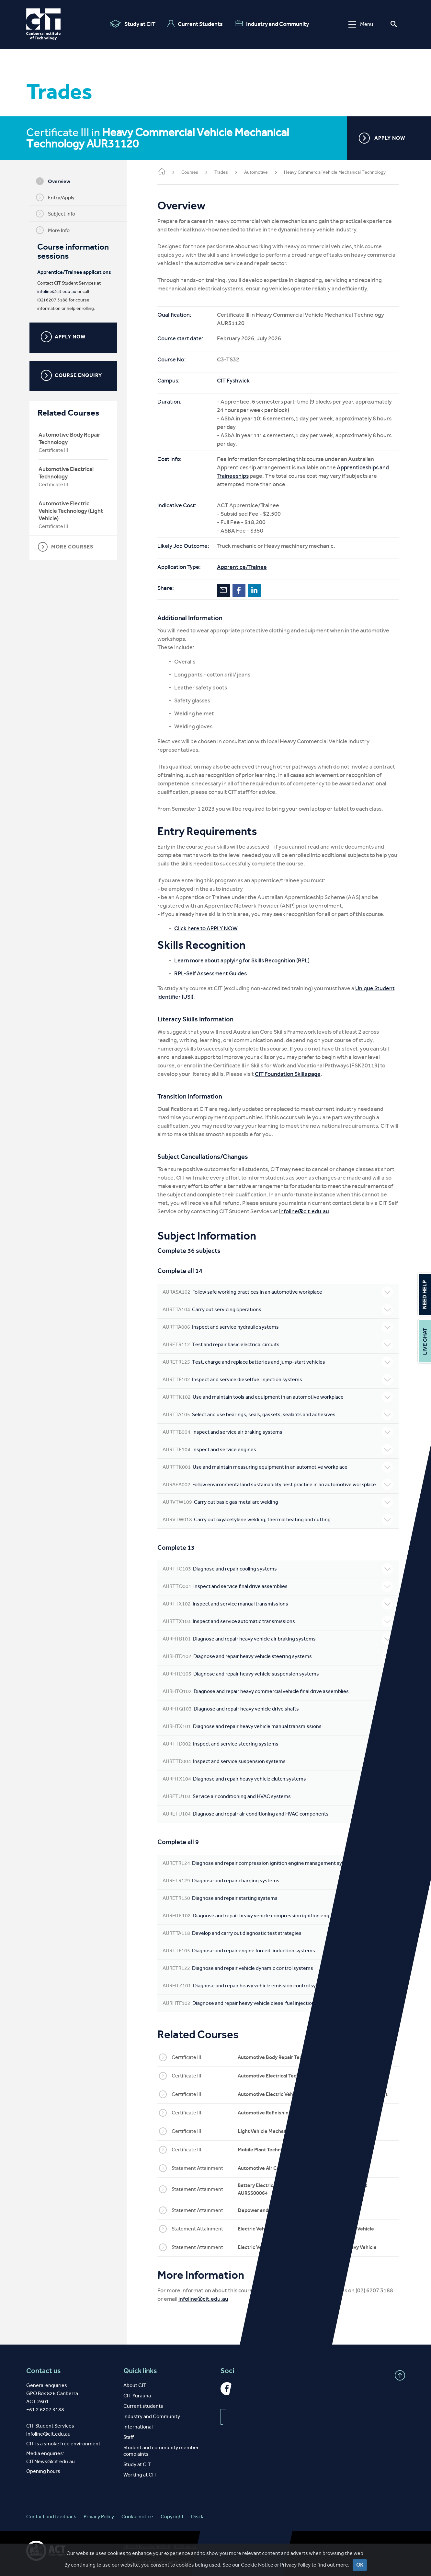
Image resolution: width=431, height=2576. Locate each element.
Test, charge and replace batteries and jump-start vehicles (279, 1362)
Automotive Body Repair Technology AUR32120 (295, 2057)
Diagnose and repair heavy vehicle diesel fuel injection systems (279, 2003)
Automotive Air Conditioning (273, 2168)
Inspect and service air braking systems (279, 1432)
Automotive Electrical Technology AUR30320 (292, 2076)
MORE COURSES (67, 547)
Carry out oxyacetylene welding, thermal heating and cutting (279, 1519)
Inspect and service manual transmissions (279, 1603)
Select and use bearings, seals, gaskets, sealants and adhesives (279, 1414)
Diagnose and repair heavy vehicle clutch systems (279, 1778)
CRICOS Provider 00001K (146, 2546)
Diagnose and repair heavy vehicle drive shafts (279, 1708)
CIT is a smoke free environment (63, 2444)
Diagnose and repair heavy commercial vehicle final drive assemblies (279, 1691)
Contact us (43, 2371)
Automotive (259, 172)
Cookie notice (137, 2516)
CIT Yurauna (137, 2396)
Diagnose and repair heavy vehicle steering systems (279, 1656)
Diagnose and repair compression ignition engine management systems (279, 1863)
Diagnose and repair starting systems (279, 1898)
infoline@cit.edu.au (58, 291)
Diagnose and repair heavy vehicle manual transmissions (279, 1726)
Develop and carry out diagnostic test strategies (279, 1933)
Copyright (172, 2516)
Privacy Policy (99, 2516)
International (138, 2427)
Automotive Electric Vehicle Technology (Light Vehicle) (72, 511)
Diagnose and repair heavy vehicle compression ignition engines (279, 1915)
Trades (224, 172)
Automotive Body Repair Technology (71, 438)
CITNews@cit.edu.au (50, 2461)
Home (164, 172)
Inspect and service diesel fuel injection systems (279, 1379)
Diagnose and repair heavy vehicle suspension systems (279, 1673)
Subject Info (57, 214)
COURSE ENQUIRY (73, 375)
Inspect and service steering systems (279, 1743)
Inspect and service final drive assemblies (279, 1586)
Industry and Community (272, 24)
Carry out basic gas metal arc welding (279, 1502)
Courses (193, 172)
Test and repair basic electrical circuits (279, 1344)
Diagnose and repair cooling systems (279, 1568)
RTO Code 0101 (189, 2546)
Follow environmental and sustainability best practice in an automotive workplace (279, 1484)
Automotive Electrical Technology (67, 472)
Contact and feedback (51, 2516)
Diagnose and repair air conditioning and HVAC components (279, 1813)
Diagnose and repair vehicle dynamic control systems (279, 1968)
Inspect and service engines (279, 1449)
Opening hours (43, 2471)
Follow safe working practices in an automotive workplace (279, 1292)
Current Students (195, 24)
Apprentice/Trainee (245, 566)
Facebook (242, 590)
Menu (360, 24)
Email (226, 590)
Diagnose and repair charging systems (279, 1880)
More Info (54, 230)
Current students (143, 2406)
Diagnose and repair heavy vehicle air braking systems (279, 1638)
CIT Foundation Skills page (291, 1073)
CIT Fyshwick (236, 380)
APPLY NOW (382, 138)
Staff (128, 2437)
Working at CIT (140, 2475)
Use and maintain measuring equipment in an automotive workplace (279, 1467)
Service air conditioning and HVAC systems (279, 1796)
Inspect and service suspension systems (279, 1761)
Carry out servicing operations (279, 1309)
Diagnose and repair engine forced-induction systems (279, 1950)
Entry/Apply (57, 197)
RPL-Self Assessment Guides (213, 973)
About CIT (134, 2385)
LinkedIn (257, 590)
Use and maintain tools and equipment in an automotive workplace (279, 1397)
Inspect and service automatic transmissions (279, 1621)
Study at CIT (132, 24)
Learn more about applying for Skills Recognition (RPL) (245, 960)
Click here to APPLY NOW (209, 928)
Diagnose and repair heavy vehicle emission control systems (279, 1985)
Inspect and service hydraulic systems (279, 1327)
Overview (55, 181)
